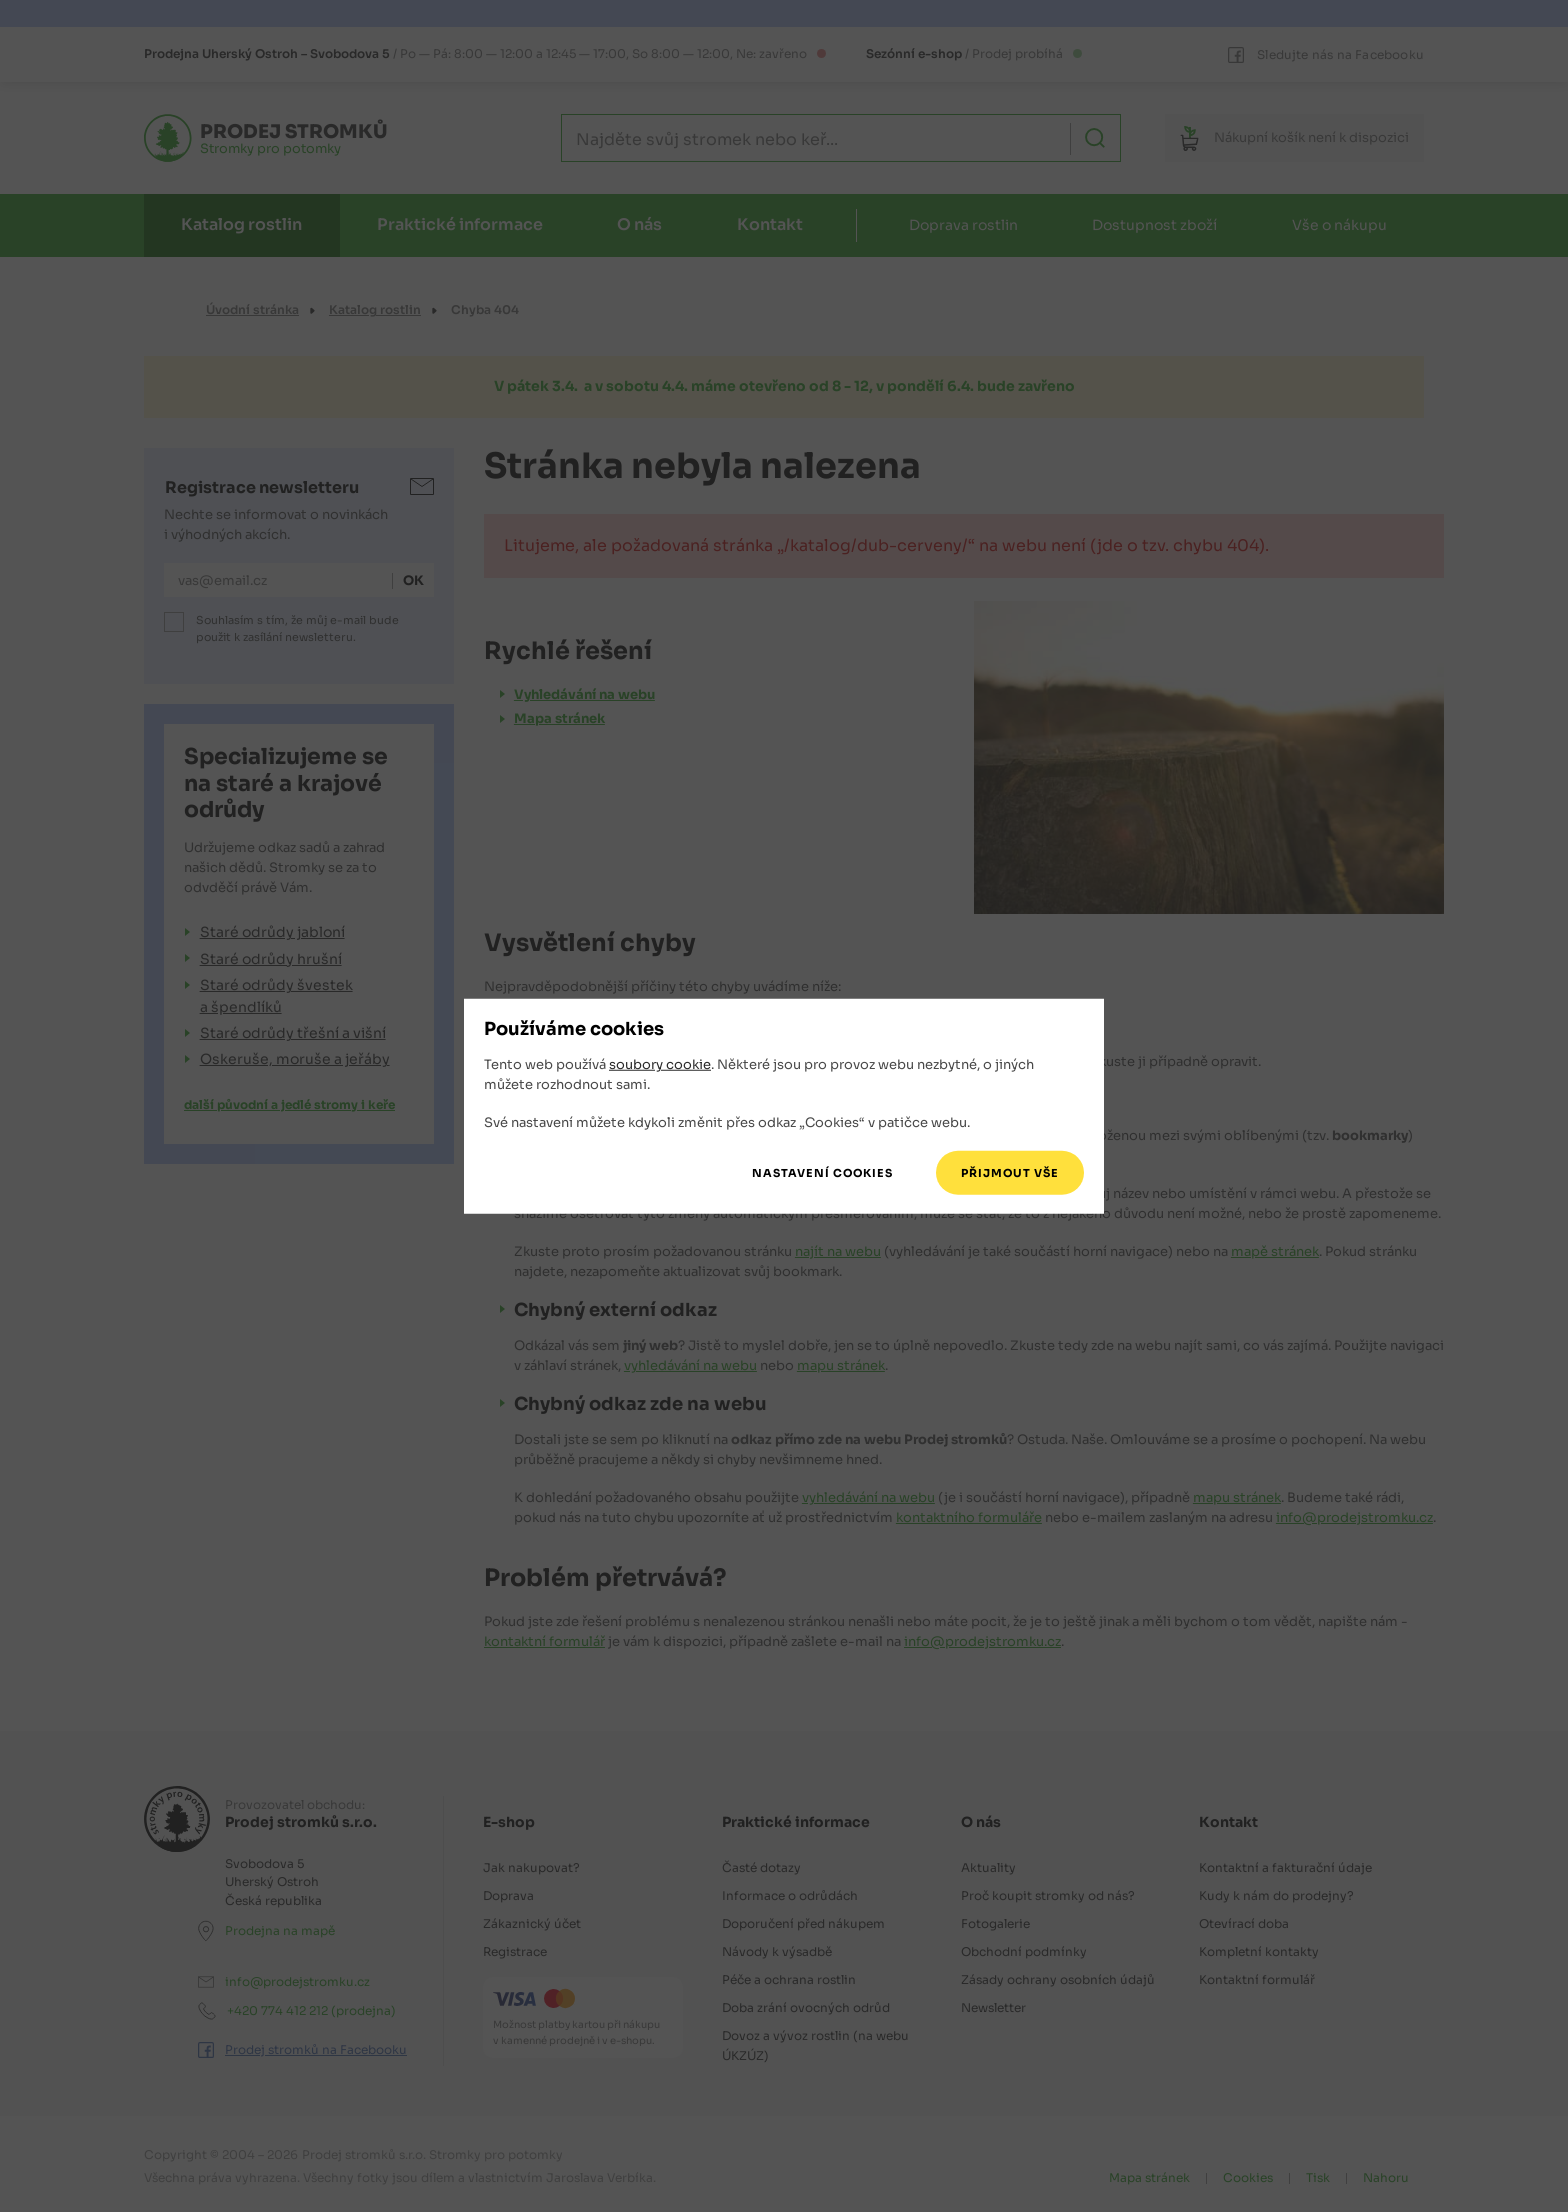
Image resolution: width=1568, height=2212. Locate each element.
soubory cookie (660, 1064)
